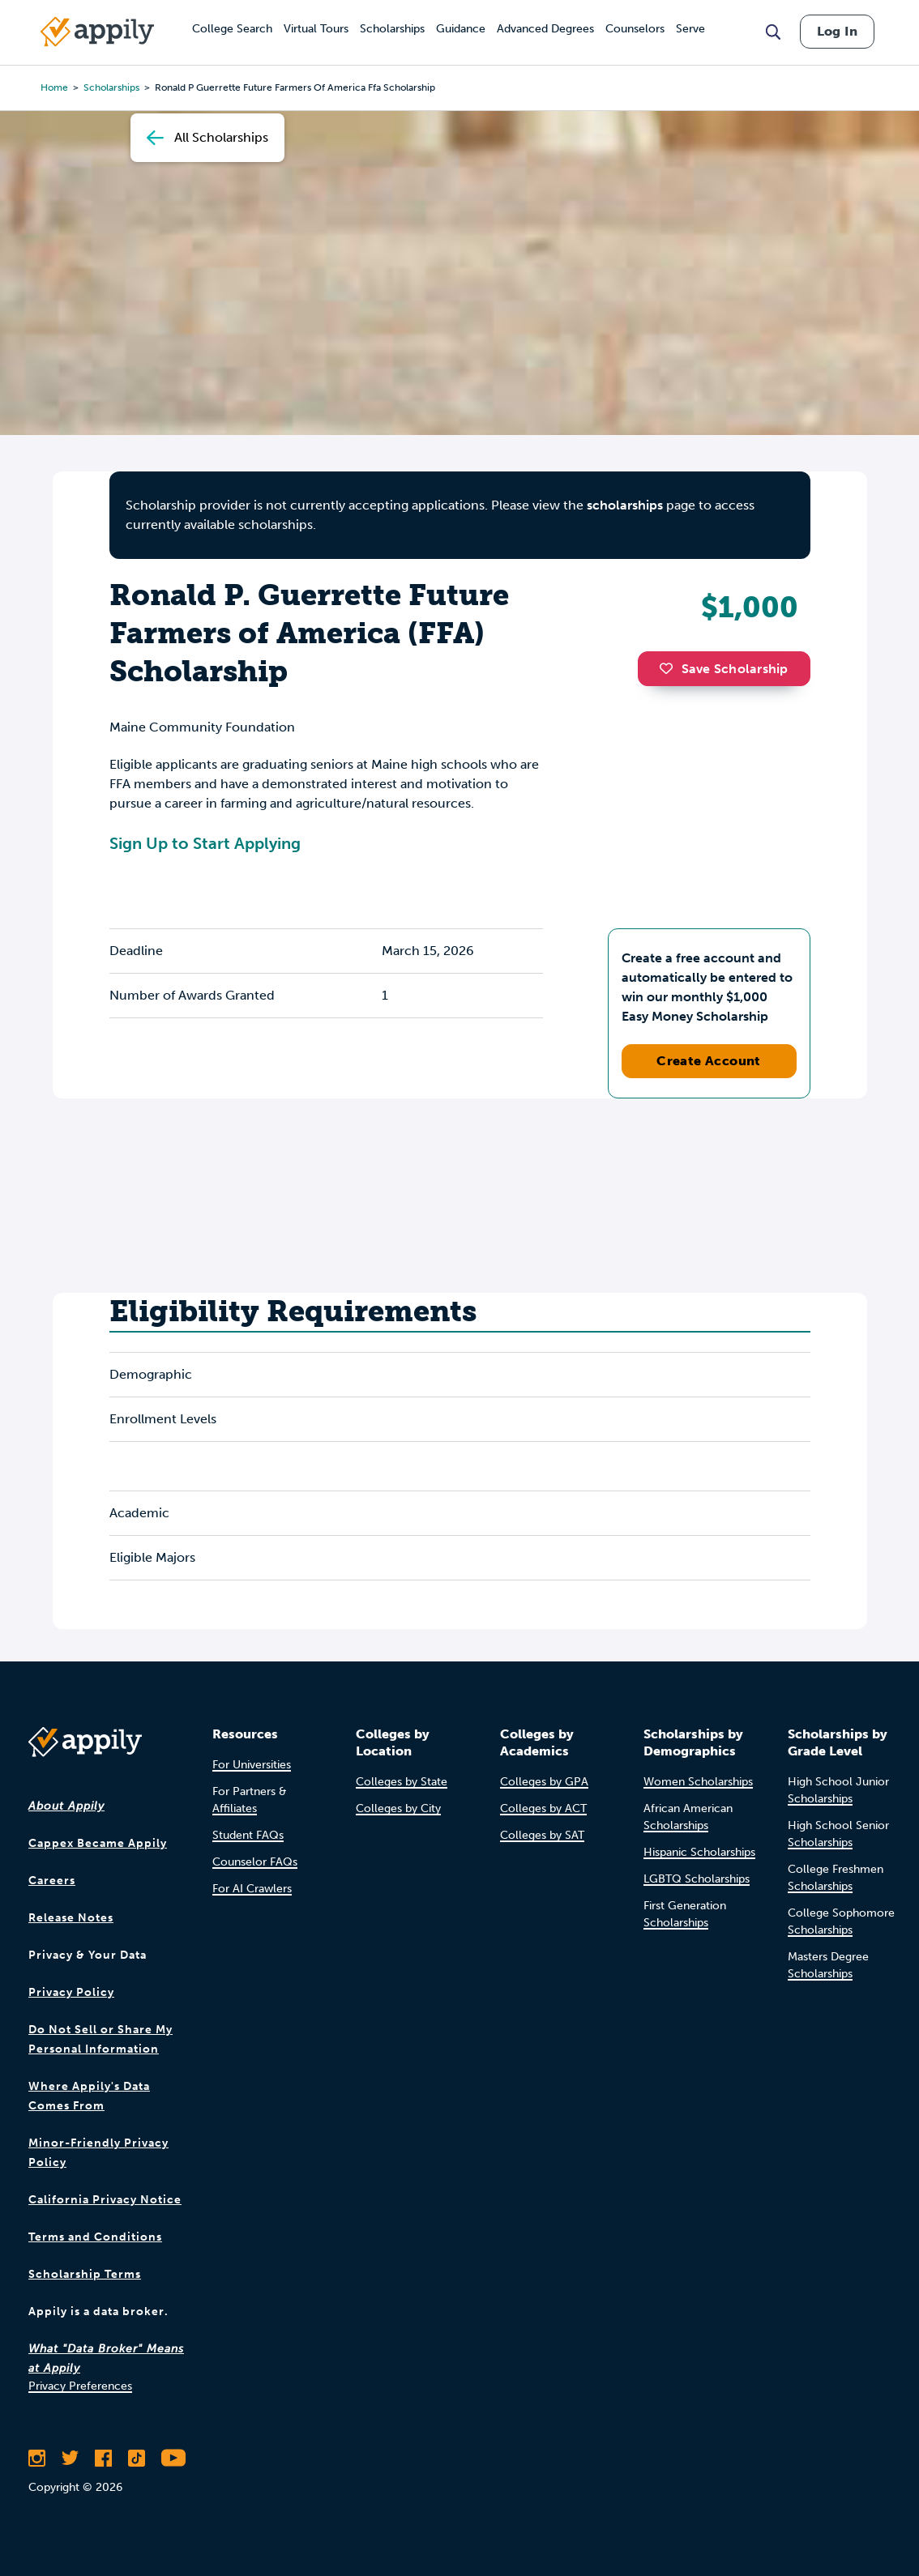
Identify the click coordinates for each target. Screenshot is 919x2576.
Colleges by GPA (544, 1782)
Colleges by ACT (543, 1808)
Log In (837, 31)
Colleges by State (401, 1782)
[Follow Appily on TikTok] (136, 2458)
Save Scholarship (724, 668)
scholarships (625, 505)
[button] (670, 668)
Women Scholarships (698, 1782)
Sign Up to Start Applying (205, 843)
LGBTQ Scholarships (696, 1879)
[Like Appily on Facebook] (103, 2458)
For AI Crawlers (252, 1889)
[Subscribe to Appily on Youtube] (173, 2458)
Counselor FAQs (254, 1862)
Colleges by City (398, 1808)
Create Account (708, 1060)
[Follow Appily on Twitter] (70, 2458)
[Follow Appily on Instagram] (36, 2458)
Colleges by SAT (542, 1835)
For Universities (251, 1765)
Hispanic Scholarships (699, 1852)
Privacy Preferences (80, 2386)
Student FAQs (248, 1835)
